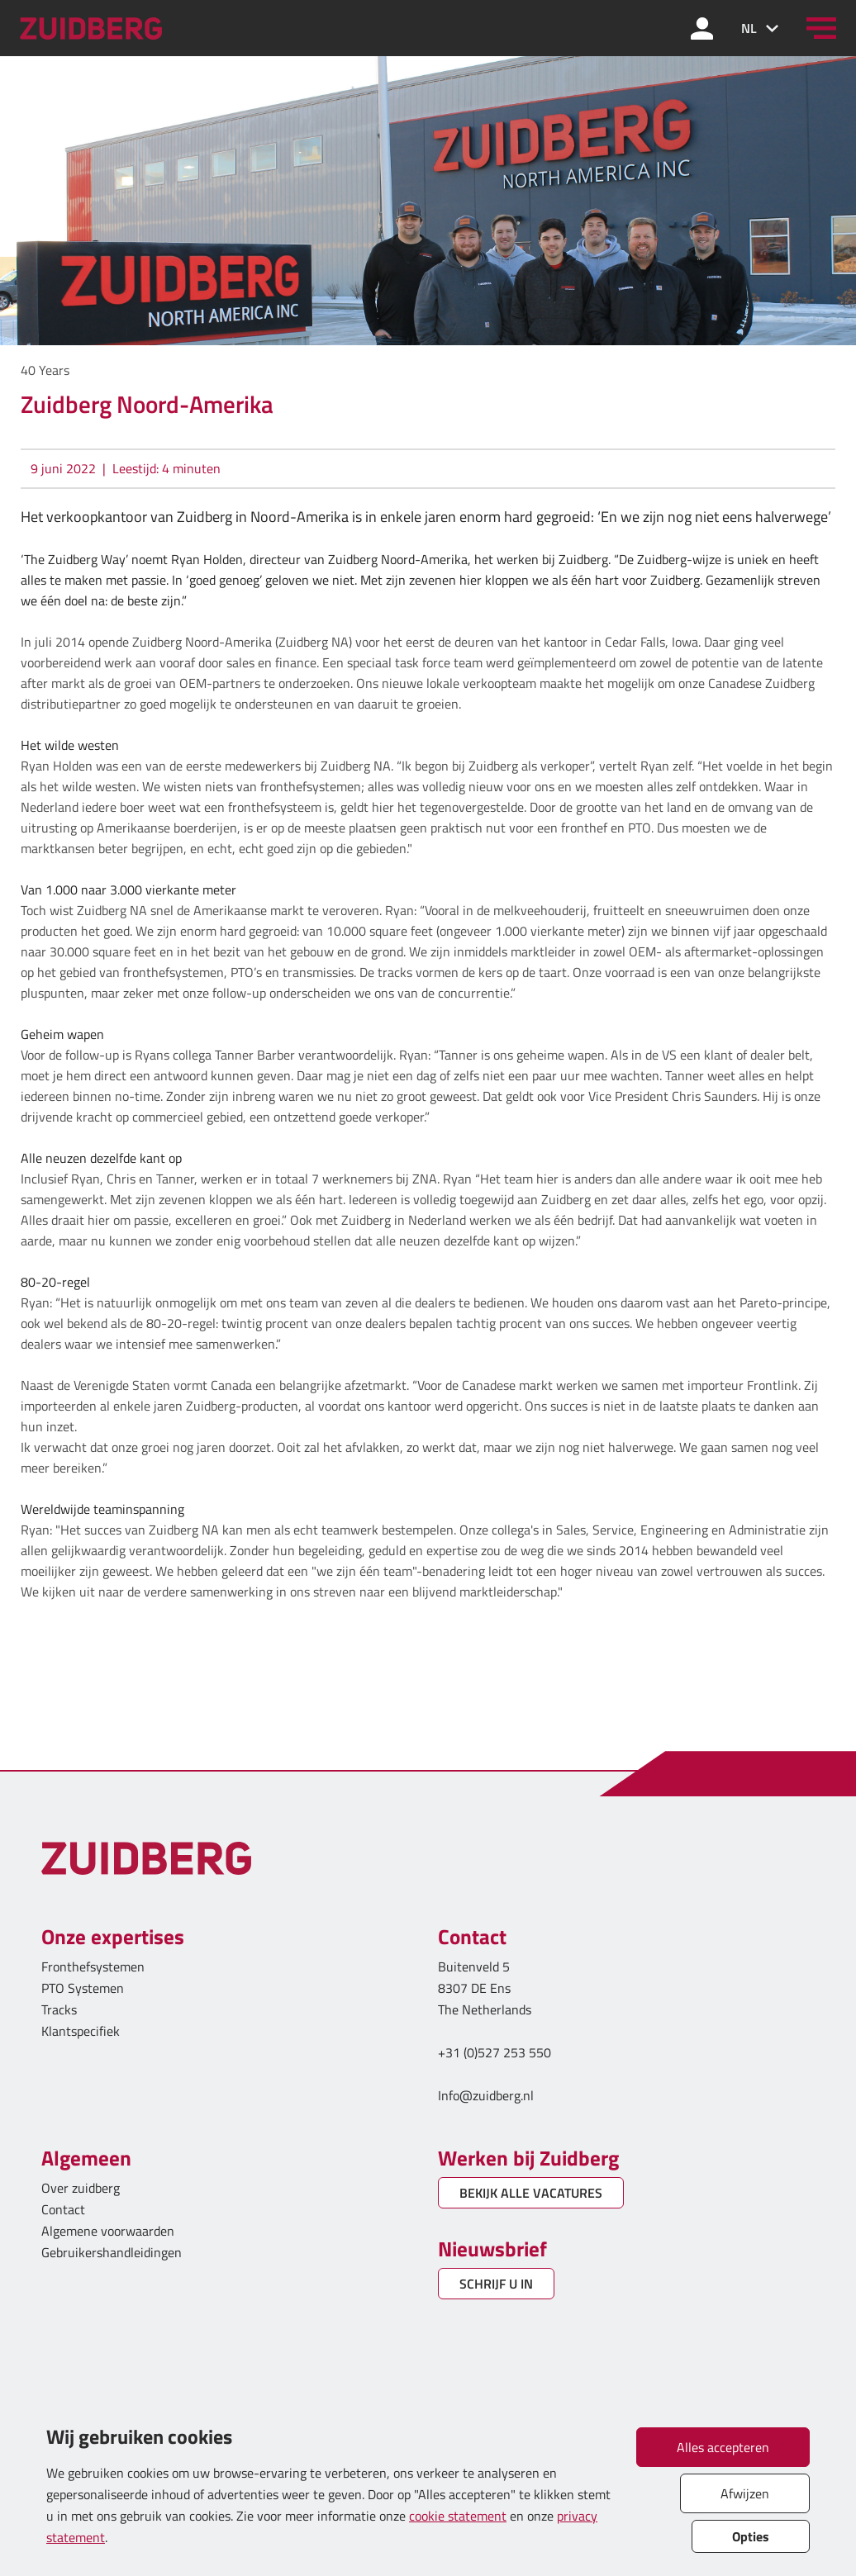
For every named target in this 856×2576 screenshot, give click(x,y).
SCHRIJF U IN (496, 2284)
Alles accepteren (723, 2447)
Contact (63, 2209)
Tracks (59, 2009)
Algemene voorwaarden (107, 2231)
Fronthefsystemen (93, 1966)
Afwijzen (744, 2493)
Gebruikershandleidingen (111, 2252)
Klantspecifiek (80, 2031)
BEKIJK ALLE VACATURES (530, 2193)
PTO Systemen (82, 1988)
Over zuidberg (80, 2188)
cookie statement (457, 2516)
